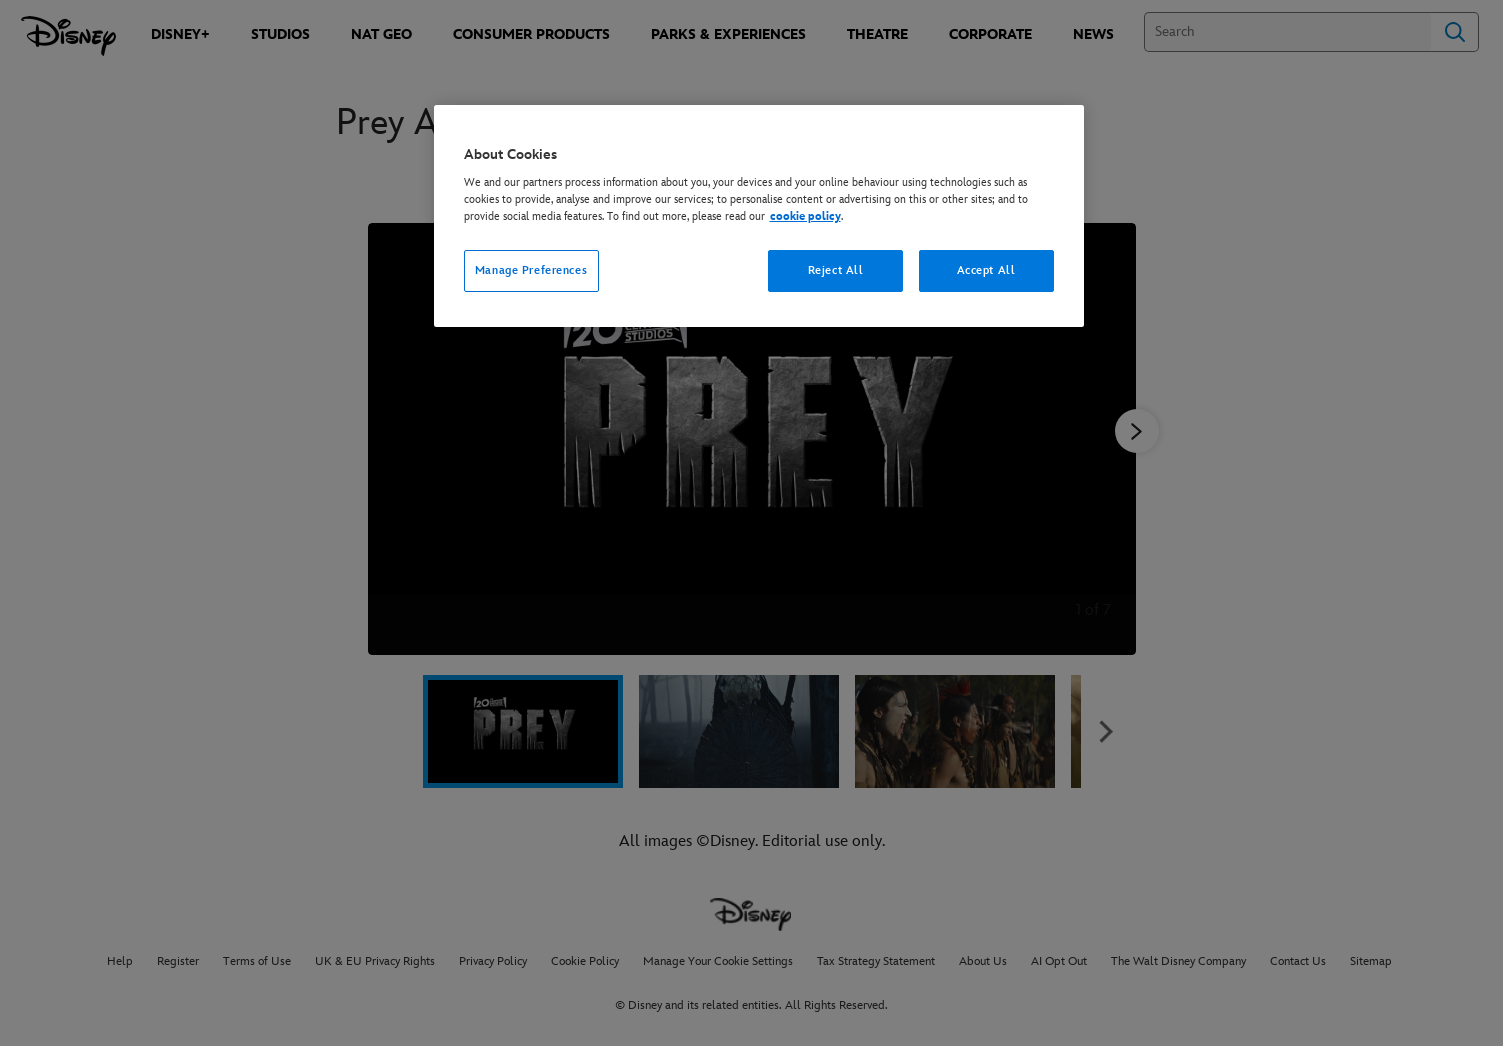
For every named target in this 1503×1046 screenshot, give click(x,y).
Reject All (836, 270)
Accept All (986, 270)
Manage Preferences (531, 270)
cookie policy (805, 216)
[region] (759, 216)
